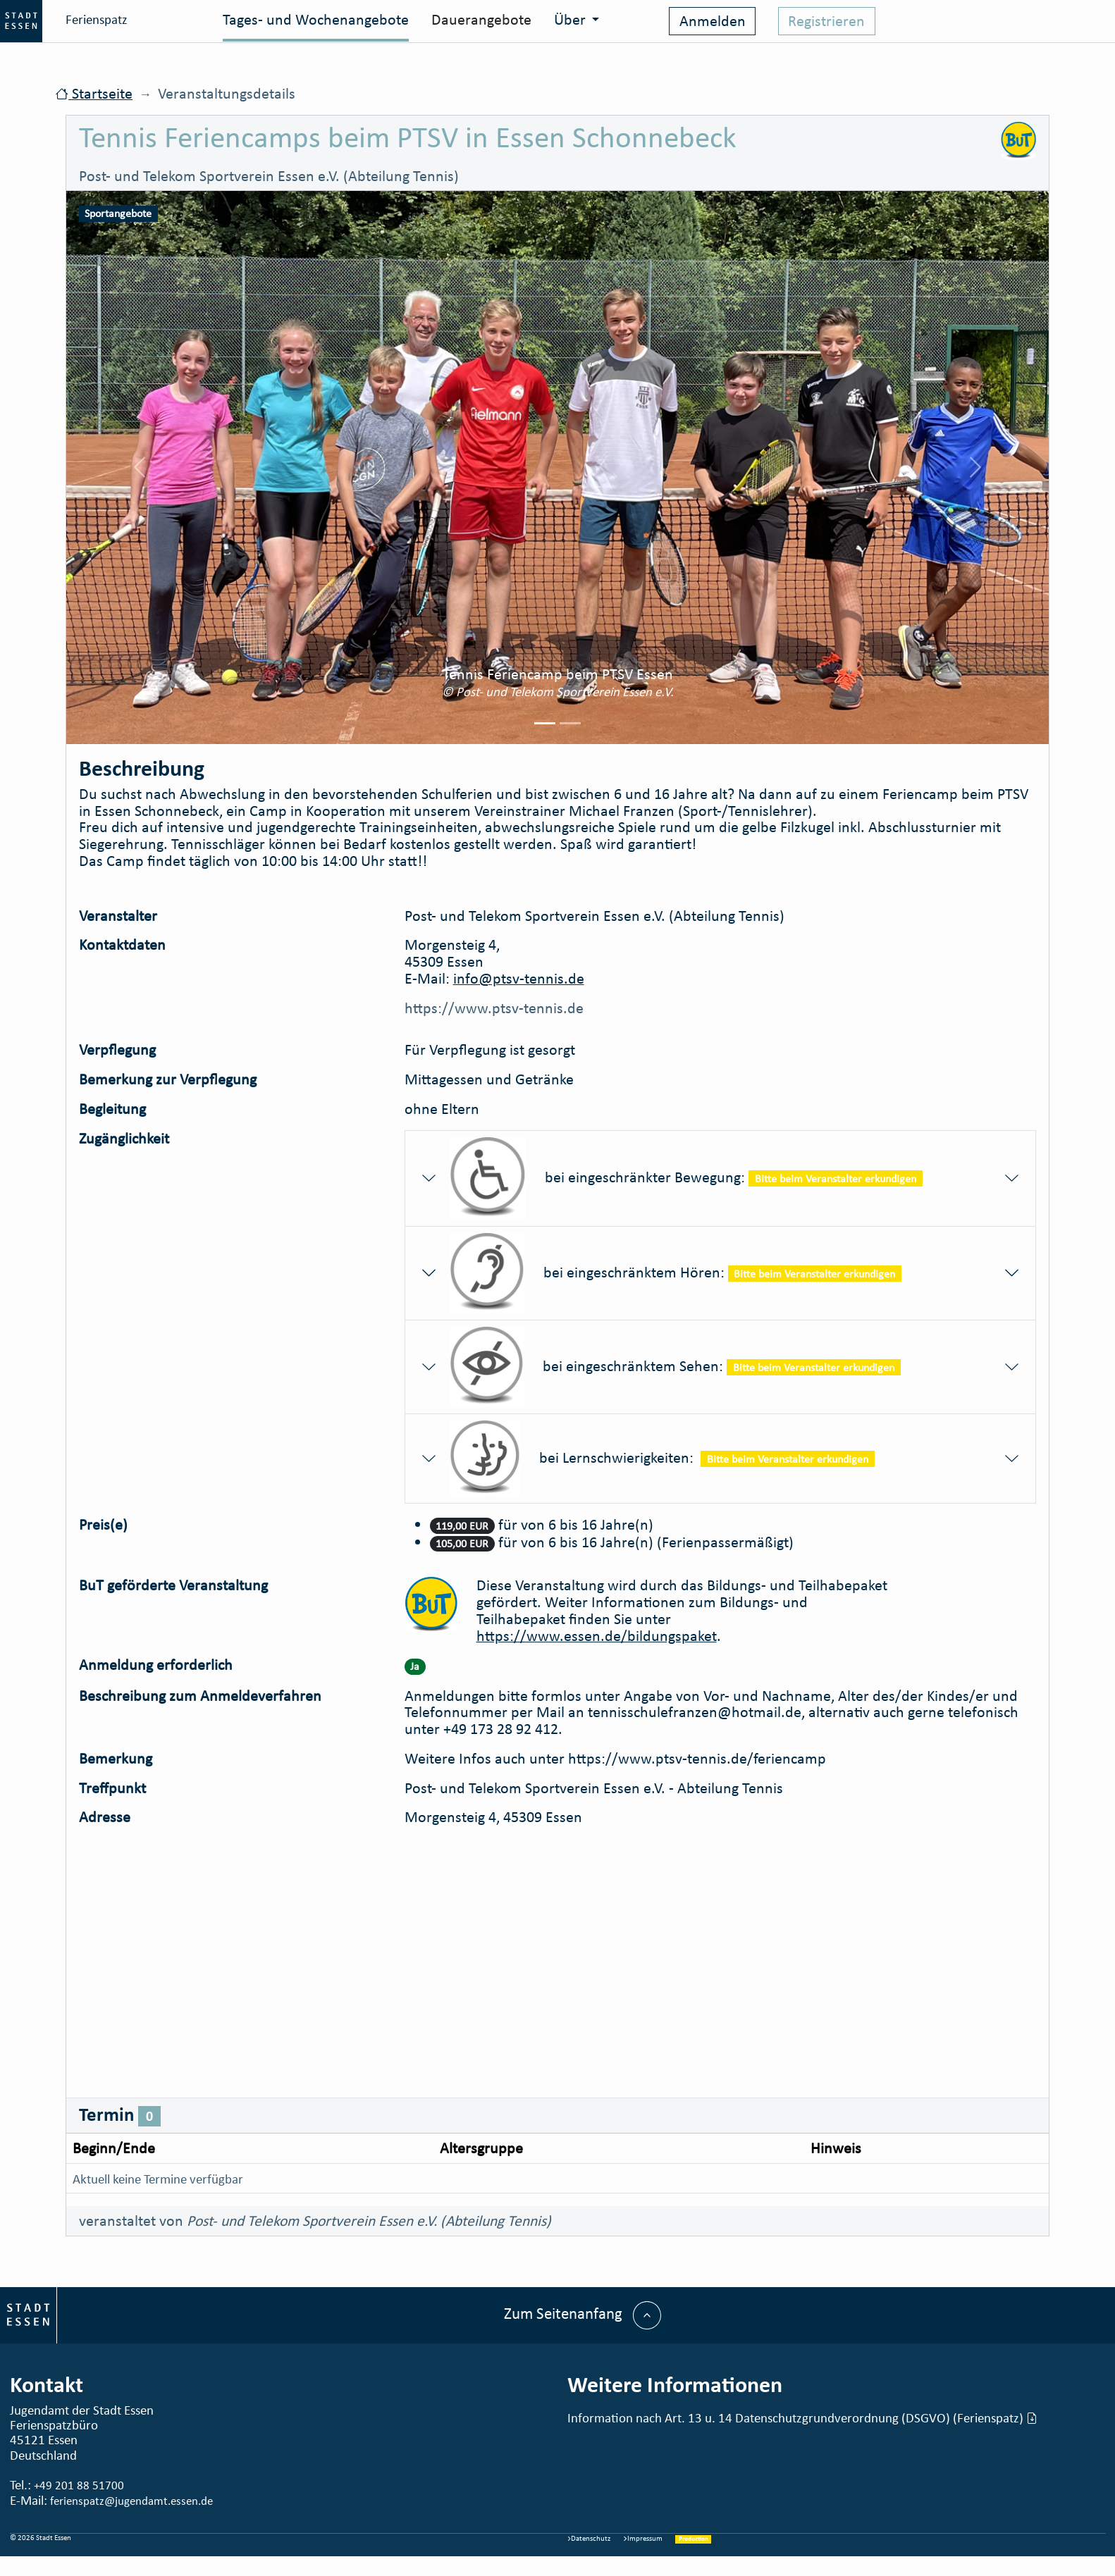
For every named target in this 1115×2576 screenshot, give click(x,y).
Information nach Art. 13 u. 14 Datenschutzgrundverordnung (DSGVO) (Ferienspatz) (802, 2417)
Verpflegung (117, 1049)
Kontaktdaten (122, 945)
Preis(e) (103, 1525)
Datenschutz (589, 2538)
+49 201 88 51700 (79, 2485)
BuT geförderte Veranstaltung (173, 1585)
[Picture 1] (570, 723)
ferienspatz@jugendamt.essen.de (131, 2500)
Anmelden (712, 20)
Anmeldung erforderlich (156, 1665)
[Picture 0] (544, 723)
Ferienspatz (64, 21)
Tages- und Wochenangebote (316, 19)
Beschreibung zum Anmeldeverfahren (200, 1696)
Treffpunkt (112, 1788)
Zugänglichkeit (124, 1139)
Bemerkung (115, 1758)
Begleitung (112, 1109)
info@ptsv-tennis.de (518, 978)
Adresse (104, 1817)
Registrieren (826, 20)
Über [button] (571, 19)
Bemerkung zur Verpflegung (168, 1079)
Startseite (94, 93)
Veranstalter (118, 916)
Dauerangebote (481, 19)
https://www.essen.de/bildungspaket (596, 1635)
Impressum (643, 2538)
